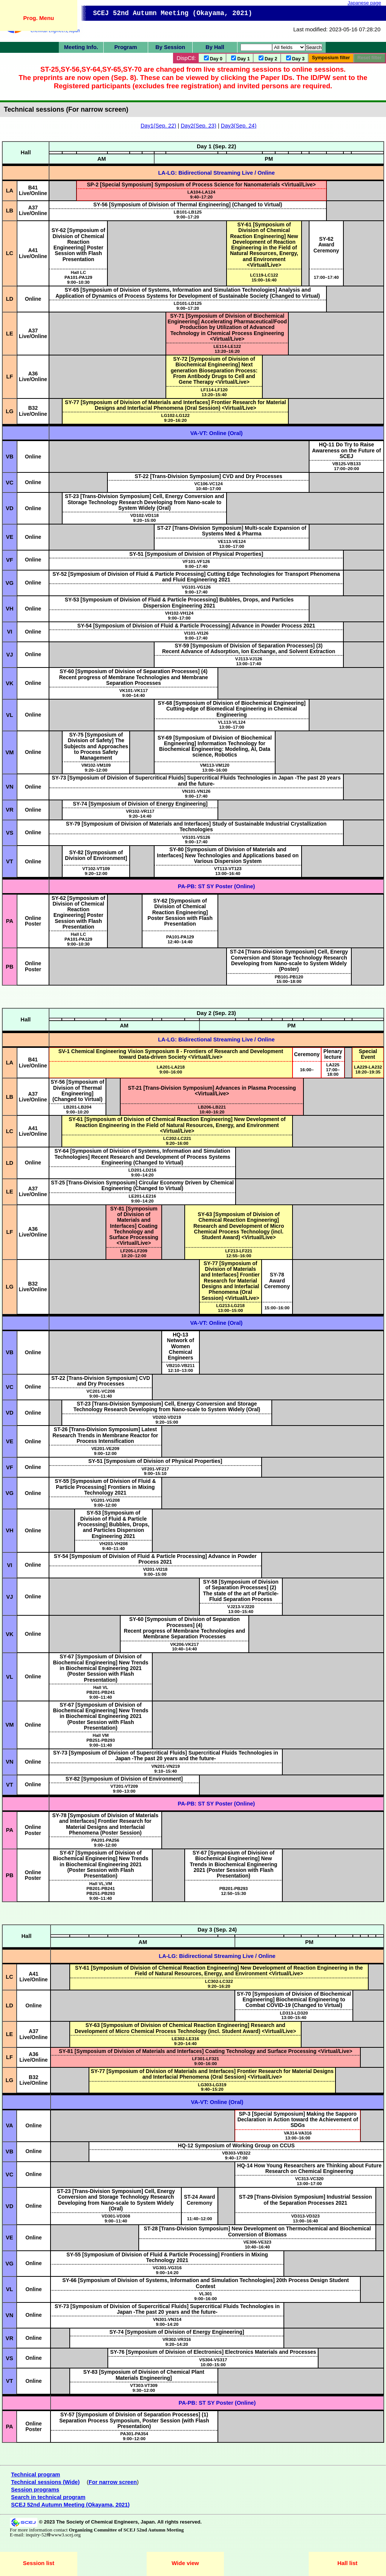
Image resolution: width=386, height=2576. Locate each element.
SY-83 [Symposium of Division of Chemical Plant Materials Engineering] (143, 2375)
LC (10, 253)
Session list (38, 2563)
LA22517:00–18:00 (333, 1069)
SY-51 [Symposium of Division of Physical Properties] (196, 554)
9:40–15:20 (212, 2087)
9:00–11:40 (100, 1393)
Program (125, 47)
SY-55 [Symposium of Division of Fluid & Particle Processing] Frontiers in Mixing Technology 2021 (105, 1487)
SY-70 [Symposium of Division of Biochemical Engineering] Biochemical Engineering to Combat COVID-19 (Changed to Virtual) (294, 2000)
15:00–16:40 (264, 277)
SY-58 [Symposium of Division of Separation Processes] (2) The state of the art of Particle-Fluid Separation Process (240, 1590)
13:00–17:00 (231, 544)
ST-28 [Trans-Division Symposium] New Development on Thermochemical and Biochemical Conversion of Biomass (257, 2231)
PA (9, 921)
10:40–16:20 (212, 1109)
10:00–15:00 (213, 2362)
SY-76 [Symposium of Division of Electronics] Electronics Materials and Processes (213, 2352)
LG (9, 411)
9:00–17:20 (188, 214)
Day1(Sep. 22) (158, 126)
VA (9, 2125)
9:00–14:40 (133, 693)
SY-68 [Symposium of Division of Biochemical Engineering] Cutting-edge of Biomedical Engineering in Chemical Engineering (231, 709)
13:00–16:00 (214, 767)
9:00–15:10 (155, 1471)
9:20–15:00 (144, 518)
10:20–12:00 (133, 1253)
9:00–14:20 (142, 1172)
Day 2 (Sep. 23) (216, 1013)
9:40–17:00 (236, 2155)
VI (9, 632)
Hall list (347, 2563)
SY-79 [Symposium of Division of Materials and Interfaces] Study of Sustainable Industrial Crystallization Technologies (196, 826)
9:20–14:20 (176, 2342)
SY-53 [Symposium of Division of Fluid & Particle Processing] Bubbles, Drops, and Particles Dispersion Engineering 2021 (179, 602)
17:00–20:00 (346, 466)
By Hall (214, 47)
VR (9, 810)
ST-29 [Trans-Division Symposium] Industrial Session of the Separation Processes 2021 (305, 2199)
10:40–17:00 (208, 486)
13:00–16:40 (228, 871)
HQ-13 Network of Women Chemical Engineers (180, 1346)
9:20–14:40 (140, 813)
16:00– (307, 1069)
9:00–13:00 (124, 1788)
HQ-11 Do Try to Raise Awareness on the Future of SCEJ (346, 450)
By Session (170, 47)
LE (9, 334)
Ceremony (307, 1054)
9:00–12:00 (105, 1451)
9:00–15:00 (155, 1571)
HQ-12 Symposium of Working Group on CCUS (236, 2145)
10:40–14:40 (184, 1647)
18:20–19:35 (368, 1069)
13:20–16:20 (227, 349)
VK (9, 683)
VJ (9, 655)
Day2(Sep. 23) (198, 126)
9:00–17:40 (196, 564)
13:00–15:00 (230, 1308)
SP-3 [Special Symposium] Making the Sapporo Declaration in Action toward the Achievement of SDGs (297, 2119)
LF (9, 377)
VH (9, 609)
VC (9, 483)
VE (10, 537)
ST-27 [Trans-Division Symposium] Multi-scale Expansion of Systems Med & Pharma (231, 531)
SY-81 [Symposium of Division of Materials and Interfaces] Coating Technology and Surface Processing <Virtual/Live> (133, 1226)
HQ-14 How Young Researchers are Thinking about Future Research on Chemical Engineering (309, 2168)
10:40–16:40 (257, 2244)
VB (9, 457)
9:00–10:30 (78, 280)
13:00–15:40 (240, 1609)
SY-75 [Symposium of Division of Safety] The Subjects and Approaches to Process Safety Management (96, 746)
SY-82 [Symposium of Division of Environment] (96, 855)
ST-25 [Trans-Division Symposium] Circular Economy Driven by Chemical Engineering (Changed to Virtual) (142, 1185)
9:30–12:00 (144, 2388)
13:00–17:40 (248, 661)
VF (9, 560)
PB (9, 967)
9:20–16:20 (175, 418)
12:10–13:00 (180, 1368)
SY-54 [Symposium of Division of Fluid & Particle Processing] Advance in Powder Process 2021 (196, 626)
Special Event (368, 1054)
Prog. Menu (38, 18)
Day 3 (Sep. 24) (217, 1930)
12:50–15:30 (233, 1891)
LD (10, 299)
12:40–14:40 (180, 939)
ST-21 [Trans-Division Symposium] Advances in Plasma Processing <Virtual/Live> (212, 1091)
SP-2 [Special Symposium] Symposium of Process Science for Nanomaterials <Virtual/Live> (201, 184)
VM (9, 752)
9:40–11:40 (113, 1546)
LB (10, 211)
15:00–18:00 (289, 979)
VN (9, 787)
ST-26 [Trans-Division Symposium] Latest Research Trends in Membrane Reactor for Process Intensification (105, 1435)
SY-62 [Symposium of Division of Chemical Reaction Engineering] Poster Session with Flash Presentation (78, 244)
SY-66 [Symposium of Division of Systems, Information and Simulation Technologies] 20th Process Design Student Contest (205, 2283)
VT (9, 861)
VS (10, 833)
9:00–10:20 (77, 1109)
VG (10, 583)
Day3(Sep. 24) (239, 126)
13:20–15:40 (214, 392)
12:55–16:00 (238, 1253)
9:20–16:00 (177, 1141)
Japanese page (364, 3)
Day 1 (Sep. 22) (216, 146)
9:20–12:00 (96, 767)
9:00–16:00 (171, 1069)
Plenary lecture (332, 1054)
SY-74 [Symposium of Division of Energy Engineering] (140, 804)
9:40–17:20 (201, 194)
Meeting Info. (81, 47)
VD (9, 508)
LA (10, 191)
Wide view (185, 2563)
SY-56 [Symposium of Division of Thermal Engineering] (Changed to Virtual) (187, 204)
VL (9, 715)
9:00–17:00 (179, 615)
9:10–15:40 (165, 1768)
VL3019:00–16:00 (205, 2296)
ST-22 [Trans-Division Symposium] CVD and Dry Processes (208, 476)
